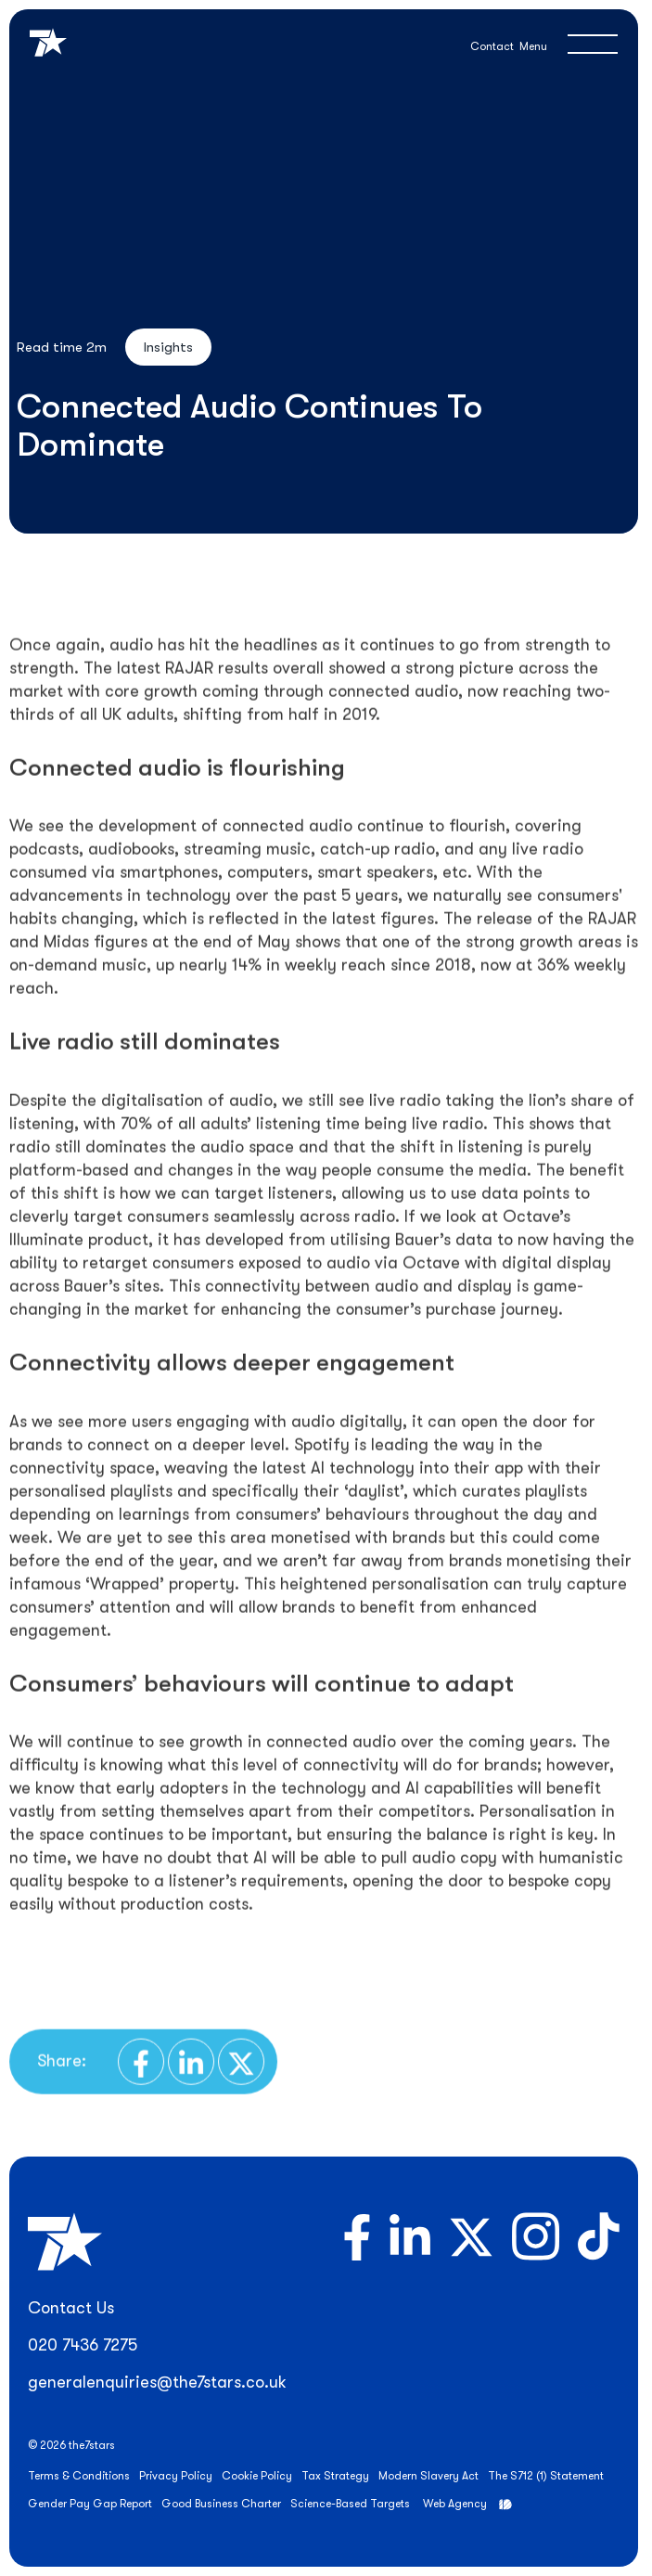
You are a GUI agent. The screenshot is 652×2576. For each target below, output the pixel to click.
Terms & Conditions (79, 2475)
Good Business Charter (221, 2503)
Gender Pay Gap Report (90, 2503)
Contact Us (71, 2308)
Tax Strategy (335, 2475)
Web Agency (455, 2503)
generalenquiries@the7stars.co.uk (157, 2382)
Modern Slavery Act (428, 2475)
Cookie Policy (257, 2475)
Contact (492, 46)
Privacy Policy (175, 2475)
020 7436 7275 (82, 2345)
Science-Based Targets (350, 2503)
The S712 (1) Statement (546, 2475)
